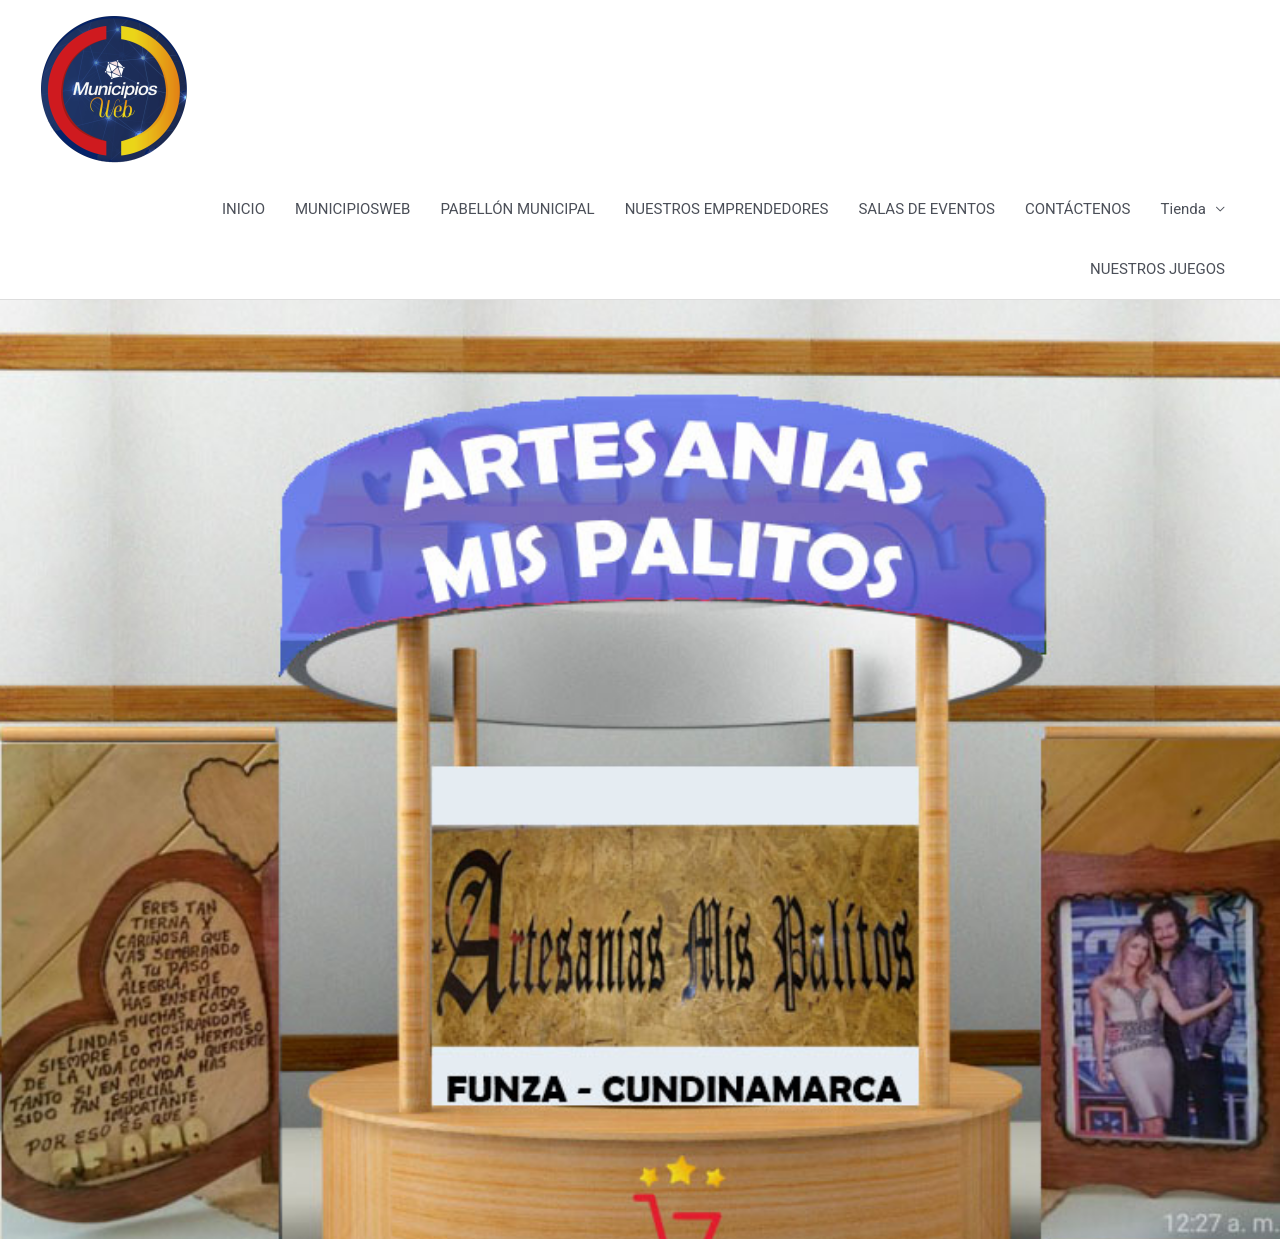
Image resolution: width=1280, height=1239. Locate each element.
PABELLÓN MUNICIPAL (517, 209)
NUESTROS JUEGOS (1157, 269)
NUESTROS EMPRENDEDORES (727, 209)
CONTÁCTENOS (1078, 209)
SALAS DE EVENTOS (926, 209)
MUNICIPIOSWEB (352, 209)
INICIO (243, 209)
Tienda (1183, 209)
